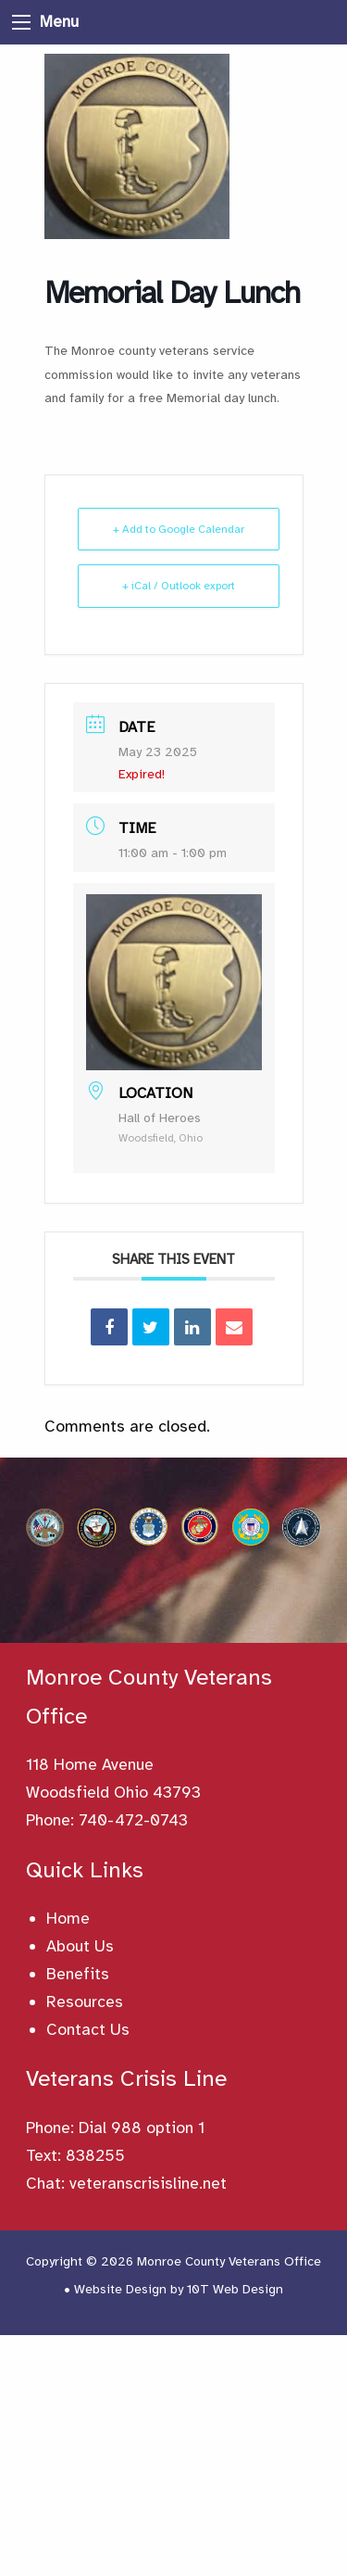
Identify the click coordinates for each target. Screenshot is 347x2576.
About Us (80, 1946)
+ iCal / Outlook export (178, 585)
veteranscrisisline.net (148, 2183)
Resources (84, 2001)
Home (68, 1918)
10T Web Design (235, 2289)
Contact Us (88, 2029)
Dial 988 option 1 (141, 2127)
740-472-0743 (133, 1820)
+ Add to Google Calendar (178, 529)
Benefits (77, 1974)
